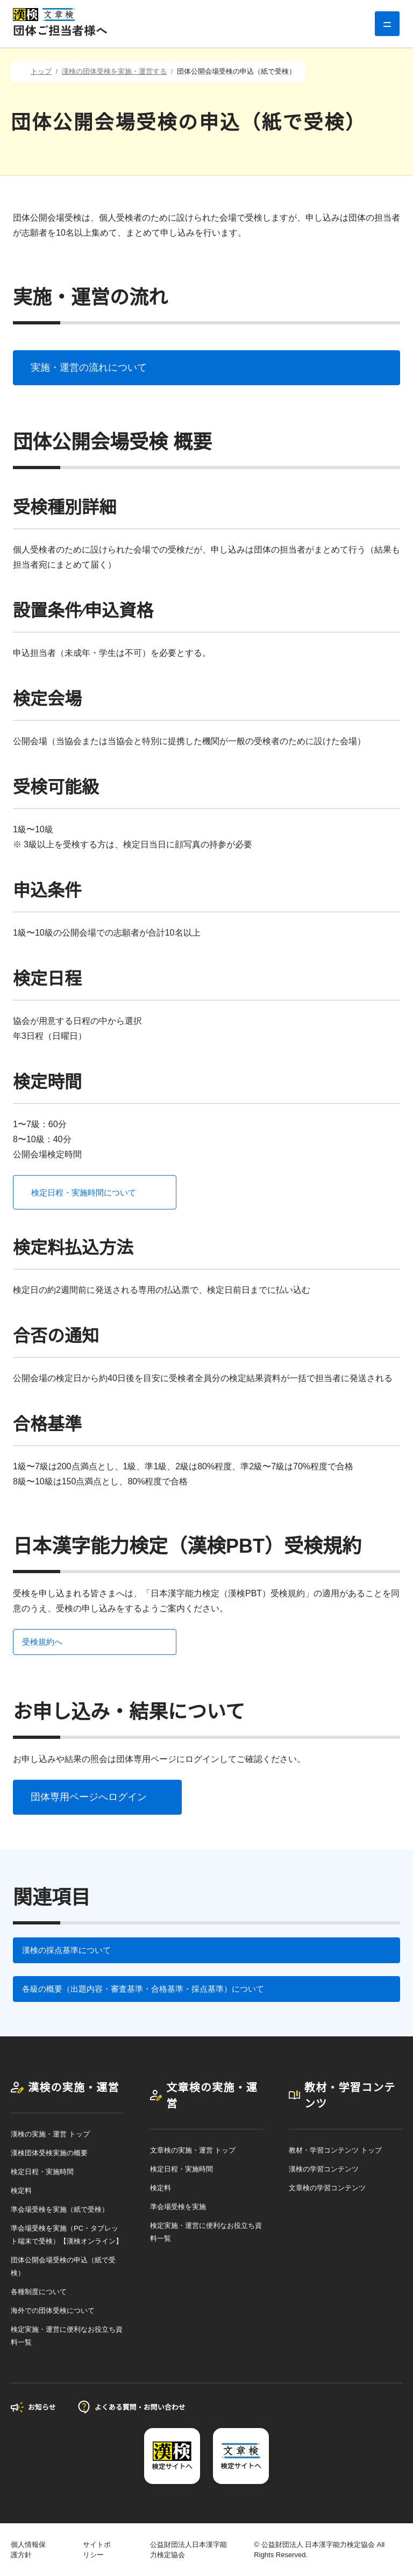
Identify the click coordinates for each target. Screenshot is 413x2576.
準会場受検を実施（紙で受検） (60, 2209)
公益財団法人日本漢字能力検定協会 (188, 2549)
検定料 (21, 2190)
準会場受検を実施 (178, 2207)
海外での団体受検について (53, 2310)
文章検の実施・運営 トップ (193, 2150)
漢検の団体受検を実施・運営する (114, 71)
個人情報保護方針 (28, 2549)
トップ (41, 71)
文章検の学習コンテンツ (327, 2188)
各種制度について (39, 2292)
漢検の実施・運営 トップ (50, 2134)
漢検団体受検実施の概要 (49, 2153)
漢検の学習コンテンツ (324, 2169)
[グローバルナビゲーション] (387, 24)
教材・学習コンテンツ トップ (335, 2150)
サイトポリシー (97, 2549)
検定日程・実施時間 (42, 2172)
